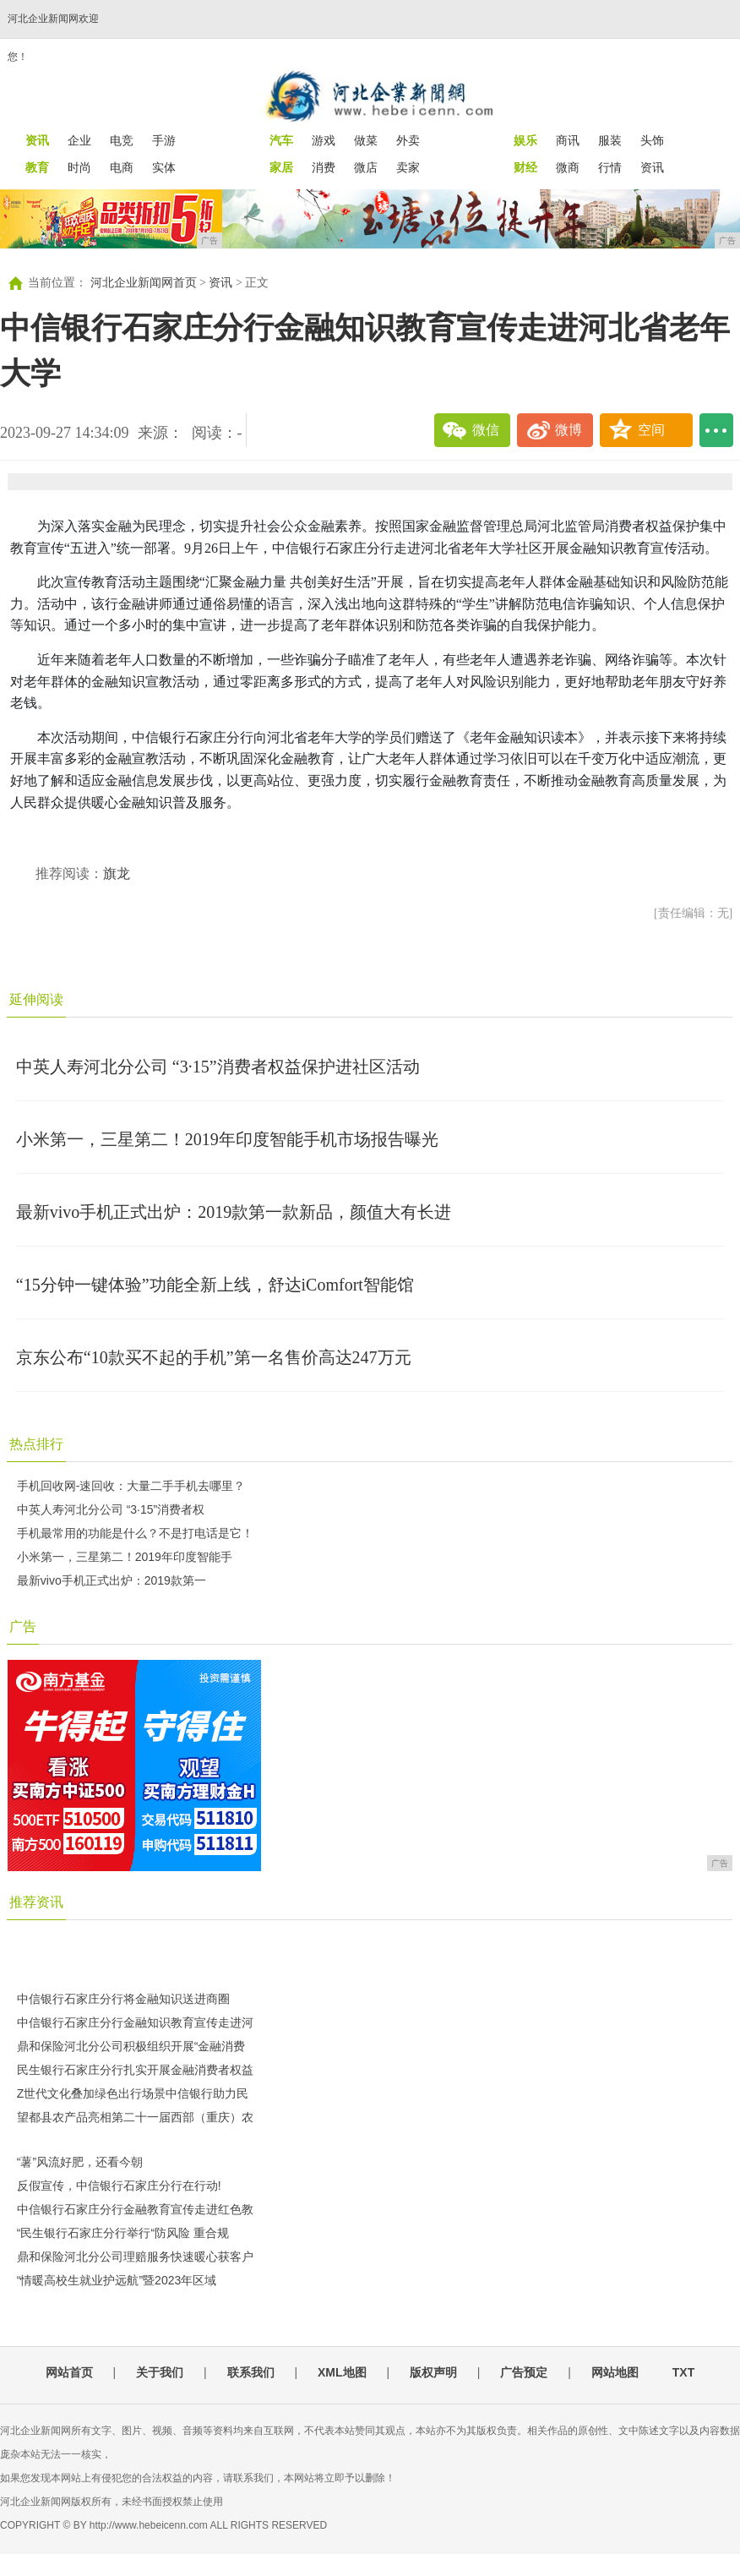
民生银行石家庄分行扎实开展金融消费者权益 (135, 2070)
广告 (22, 1626)
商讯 (567, 140)
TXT (683, 2372)
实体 (164, 167)
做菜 (366, 140)
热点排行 (36, 1444)
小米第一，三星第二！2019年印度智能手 (124, 1557)
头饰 (652, 140)
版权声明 (433, 2372)
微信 (485, 430)
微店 (366, 167)
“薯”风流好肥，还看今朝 (80, 2162)
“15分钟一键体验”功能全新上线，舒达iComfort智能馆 (215, 1284)
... (716, 430)
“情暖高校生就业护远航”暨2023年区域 (116, 2280)
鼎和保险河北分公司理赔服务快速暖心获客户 (135, 2256)
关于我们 (159, 2372)
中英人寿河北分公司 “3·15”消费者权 (110, 1509)
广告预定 (523, 2372)
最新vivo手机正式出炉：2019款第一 (111, 1580)
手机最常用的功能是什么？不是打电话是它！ (135, 1533)
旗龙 (116, 873)
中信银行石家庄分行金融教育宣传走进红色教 (135, 2209)
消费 (323, 167)
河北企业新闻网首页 (143, 282)
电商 (121, 167)
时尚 (79, 167)
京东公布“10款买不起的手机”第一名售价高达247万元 (213, 1357)
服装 (610, 140)
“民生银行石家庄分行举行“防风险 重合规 (123, 2233)
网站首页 (69, 2372)
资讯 (652, 167)
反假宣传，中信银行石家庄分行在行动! (119, 2185)
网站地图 (615, 2372)
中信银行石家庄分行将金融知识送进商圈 (123, 1999)
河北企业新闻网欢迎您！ (53, 38)
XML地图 (342, 2372)
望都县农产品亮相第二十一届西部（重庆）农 (135, 2117)
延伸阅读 (36, 999)
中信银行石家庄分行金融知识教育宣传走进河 (135, 2022)
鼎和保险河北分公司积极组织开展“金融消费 (131, 2046)
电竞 (121, 140)
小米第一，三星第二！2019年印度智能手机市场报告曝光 (227, 1139)
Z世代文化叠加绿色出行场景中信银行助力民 (133, 2093)
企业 (79, 140)
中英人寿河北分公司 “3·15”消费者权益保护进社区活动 (218, 1066)
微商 (567, 167)
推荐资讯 (36, 1902)
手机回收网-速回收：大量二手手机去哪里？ (131, 1486)
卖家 (408, 167)
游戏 (323, 140)
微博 (568, 430)
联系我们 (251, 2372)
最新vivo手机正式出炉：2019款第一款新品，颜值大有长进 (234, 1212)
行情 (610, 167)
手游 (164, 140)
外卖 (408, 140)
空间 (651, 430)
